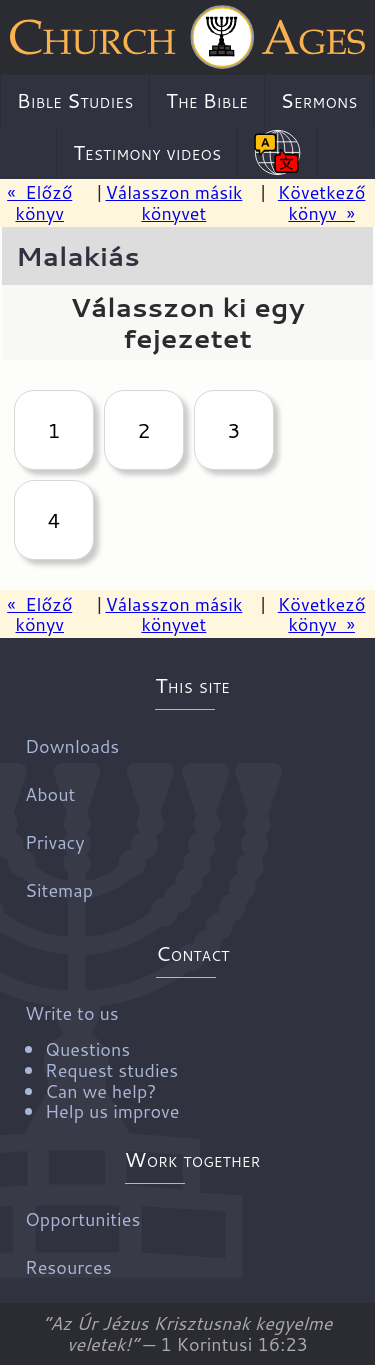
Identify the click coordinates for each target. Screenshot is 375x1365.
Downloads (72, 745)
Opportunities (82, 1219)
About (50, 793)
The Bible (207, 100)
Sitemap (59, 889)
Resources (68, 1267)
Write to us (195, 1061)
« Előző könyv (39, 202)
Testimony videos (147, 152)
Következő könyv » (322, 202)
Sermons (319, 100)
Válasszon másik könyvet (173, 202)
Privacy (55, 841)
